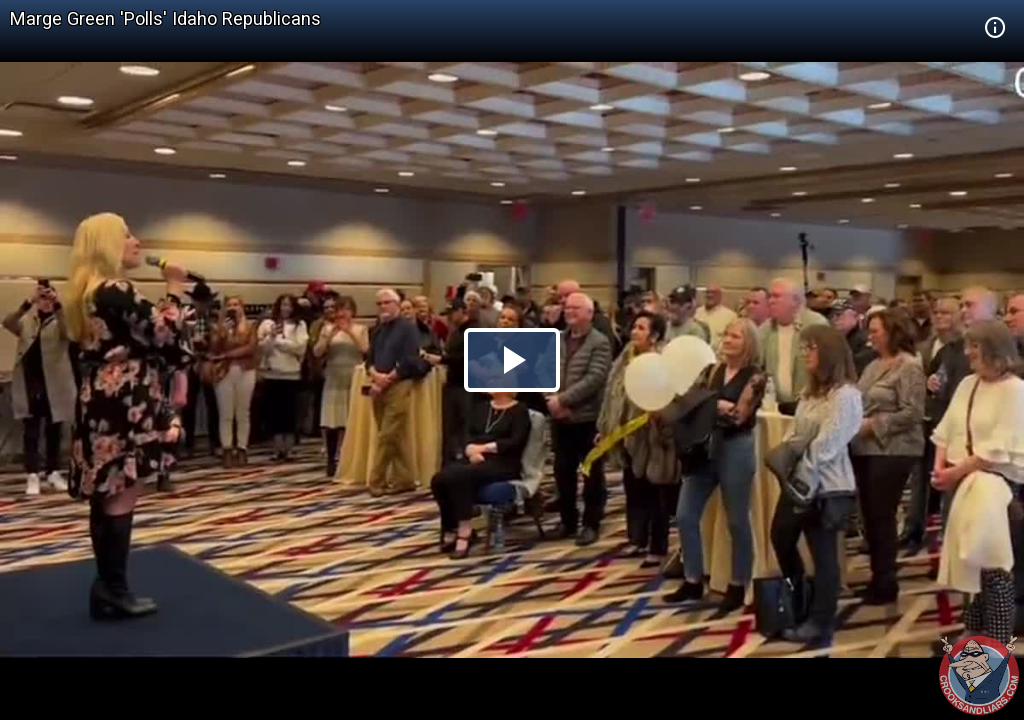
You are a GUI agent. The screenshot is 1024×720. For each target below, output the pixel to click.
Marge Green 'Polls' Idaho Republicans (165, 18)
